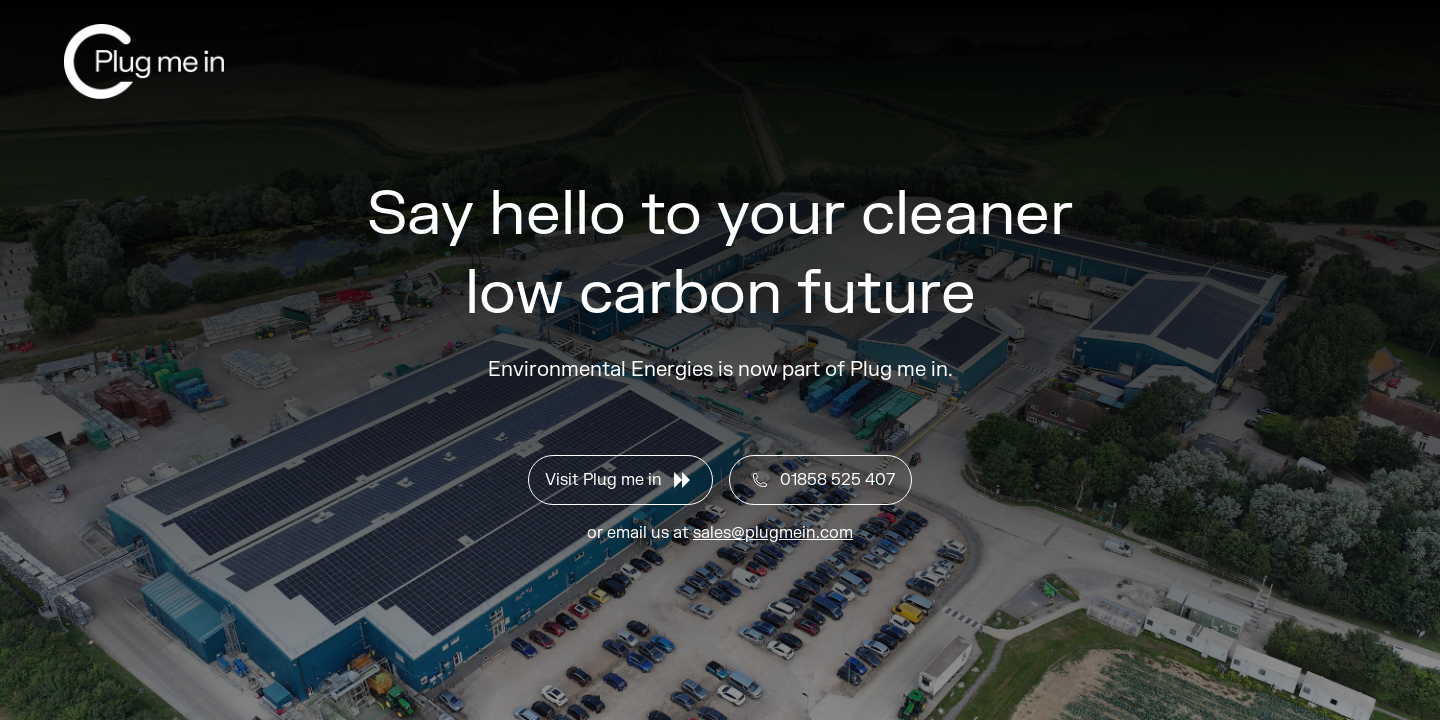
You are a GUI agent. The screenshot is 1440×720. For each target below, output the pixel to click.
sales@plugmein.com (773, 533)
